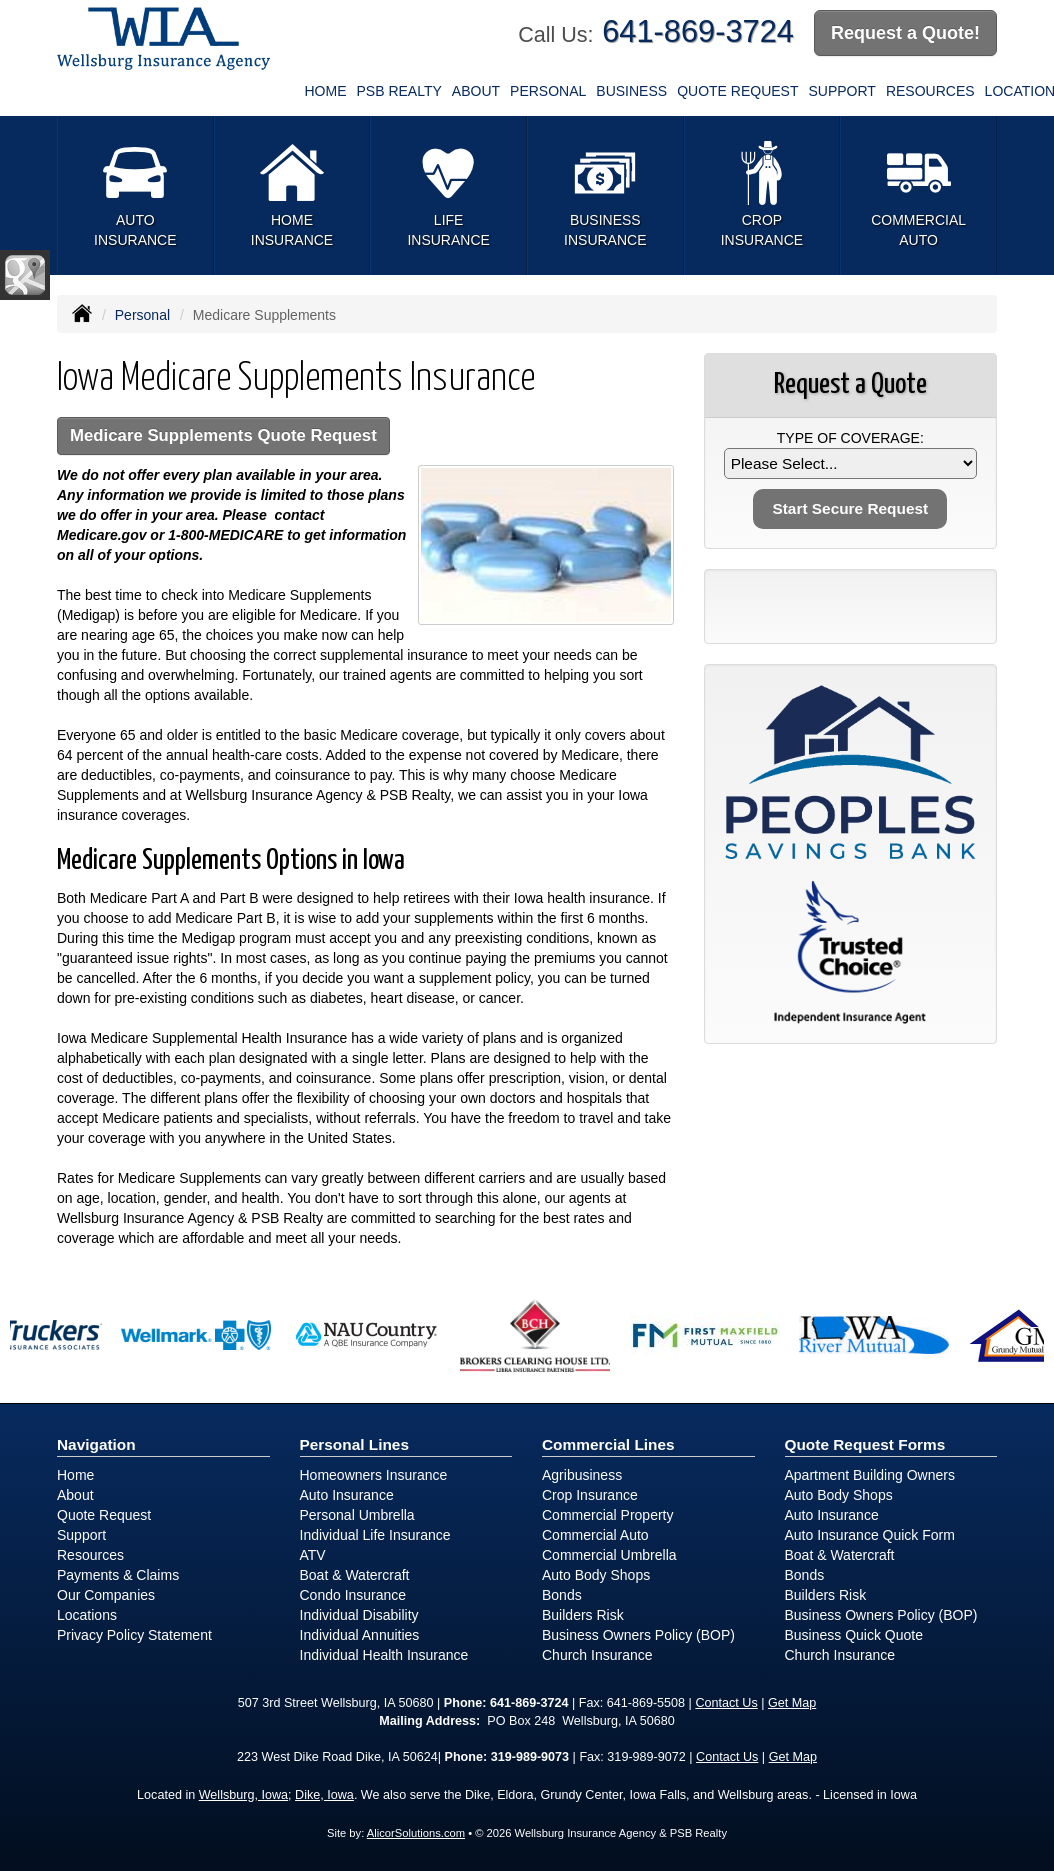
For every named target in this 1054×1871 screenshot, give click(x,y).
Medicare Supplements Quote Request (223, 435)
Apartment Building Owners (870, 1475)
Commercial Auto (595, 1535)
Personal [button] (548, 91)
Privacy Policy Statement (134, 1635)
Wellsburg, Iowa (243, 1795)
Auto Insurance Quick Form (870, 1535)
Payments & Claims (118, 1575)
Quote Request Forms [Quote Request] (865, 1444)
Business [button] (631, 91)
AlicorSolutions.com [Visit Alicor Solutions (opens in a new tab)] (416, 1833)
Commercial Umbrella (609, 1555)
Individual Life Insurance (375, 1535)
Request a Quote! (905, 33)
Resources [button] (930, 91)
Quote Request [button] (737, 91)
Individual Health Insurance (384, 1655)
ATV (313, 1555)
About (476, 91)
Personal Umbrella (357, 1515)
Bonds (562, 1595)
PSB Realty (399, 91)
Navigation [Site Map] (96, 1444)
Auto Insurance (347, 1495)
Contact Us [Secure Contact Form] (726, 1703)
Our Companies (106, 1595)
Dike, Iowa (324, 1795)
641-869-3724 (698, 31)
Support (81, 1535)
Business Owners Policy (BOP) (638, 1635)
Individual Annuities (360, 1635)
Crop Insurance (590, 1495)
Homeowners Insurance (374, 1475)
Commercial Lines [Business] (608, 1444)
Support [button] (841, 91)
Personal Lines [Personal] (355, 1444)
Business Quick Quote (854, 1635)
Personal (142, 315)
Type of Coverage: (850, 438)
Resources (90, 1555)
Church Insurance (597, 1655)
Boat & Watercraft (355, 1575)
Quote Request (104, 1515)
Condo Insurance (353, 1595)
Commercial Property (607, 1515)
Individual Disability (359, 1615)
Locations (87, 1615)
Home (326, 91)
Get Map (792, 1703)
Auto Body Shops (596, 1575)
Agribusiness (582, 1475)
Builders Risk (583, 1615)
